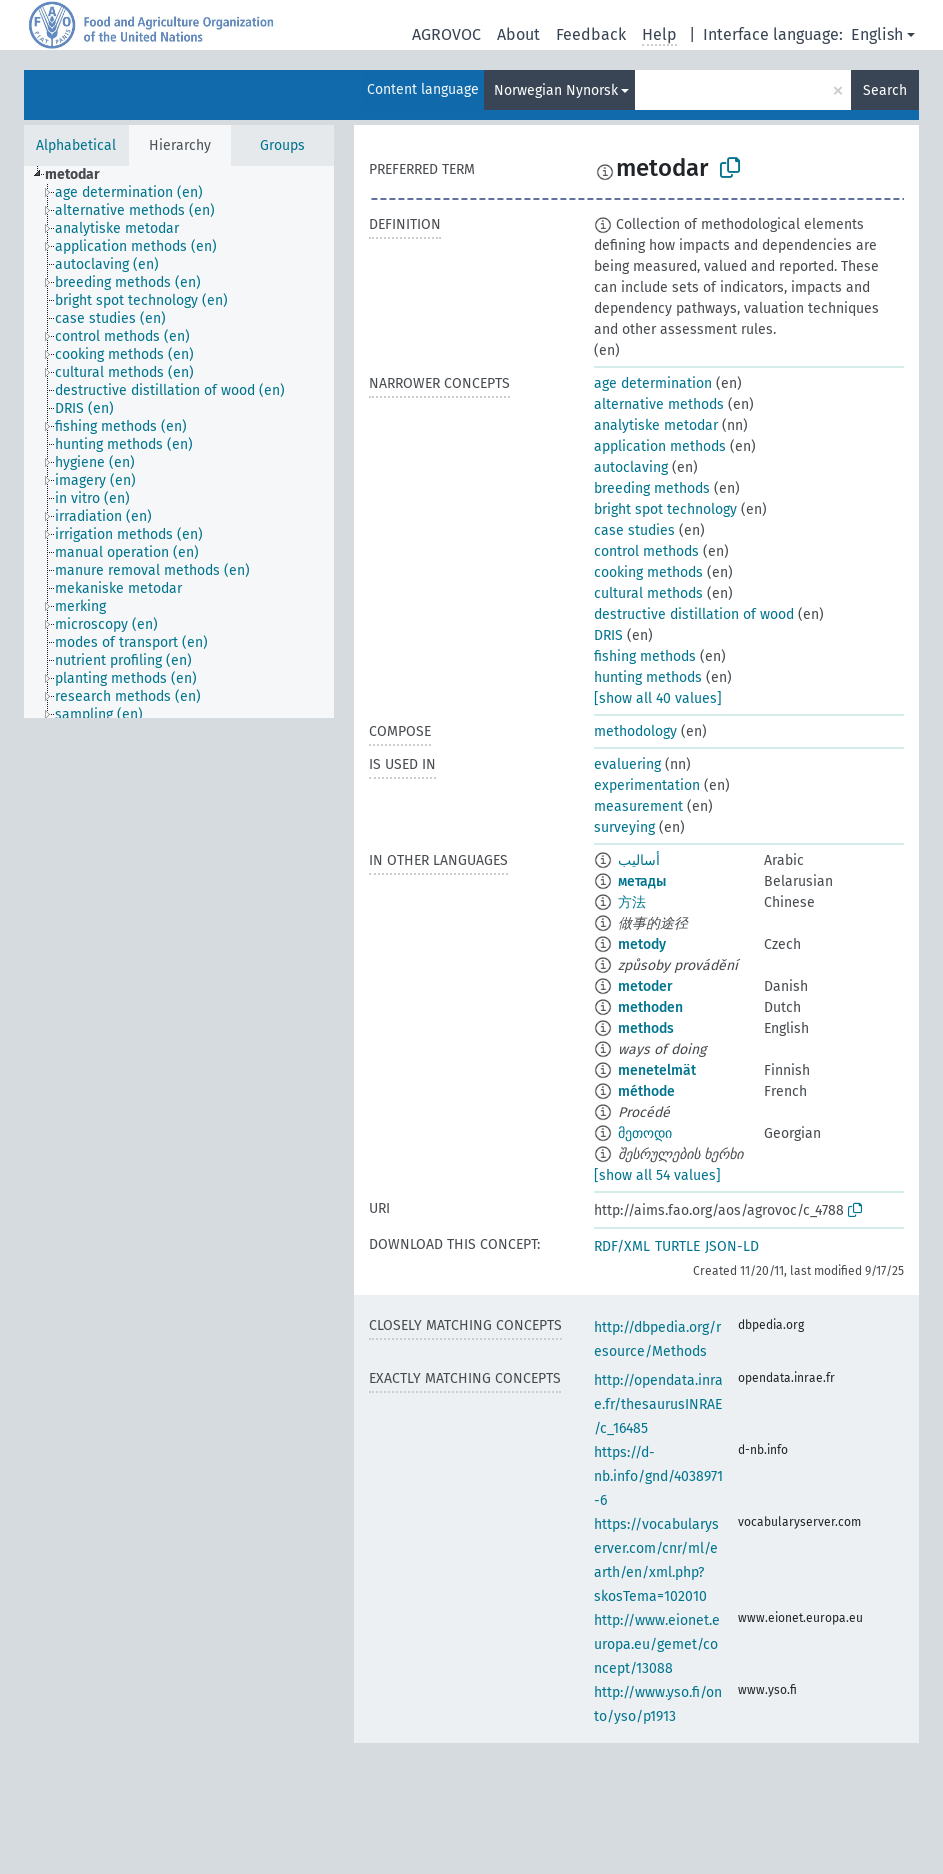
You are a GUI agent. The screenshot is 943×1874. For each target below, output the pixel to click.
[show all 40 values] (658, 698)
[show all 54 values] (657, 1175)
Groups (282, 145)
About (518, 34)
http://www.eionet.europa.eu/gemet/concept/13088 (657, 1644)
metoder (645, 986)
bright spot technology (665, 509)
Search (885, 90)
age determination (653, 383)
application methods (660, 446)
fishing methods (645, 656)
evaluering (627, 764)
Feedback (591, 34)
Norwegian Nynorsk (556, 90)
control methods (646, 551)
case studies (634, 530)
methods (646, 1028)
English (877, 34)
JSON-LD (732, 1246)
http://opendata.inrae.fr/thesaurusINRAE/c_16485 (658, 1404)
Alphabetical (76, 145)
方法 (632, 902)
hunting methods (648, 677)
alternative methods (659, 404)
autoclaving (631, 467)
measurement (638, 806)
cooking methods (648, 572)
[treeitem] (81, 175)
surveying (624, 827)
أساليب (639, 860)
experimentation (647, 785)
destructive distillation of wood (694, 614)
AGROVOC (446, 34)
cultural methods (648, 593)
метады (642, 881)
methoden (650, 1007)
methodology (635, 731)
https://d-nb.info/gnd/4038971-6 (658, 1476)
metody (642, 944)
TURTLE (677, 1246)
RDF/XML (622, 1246)
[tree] (179, 442)
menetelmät (657, 1070)
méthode (646, 1091)
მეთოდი (645, 1133)
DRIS (608, 635)
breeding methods (652, 488)
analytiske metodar (656, 425)
